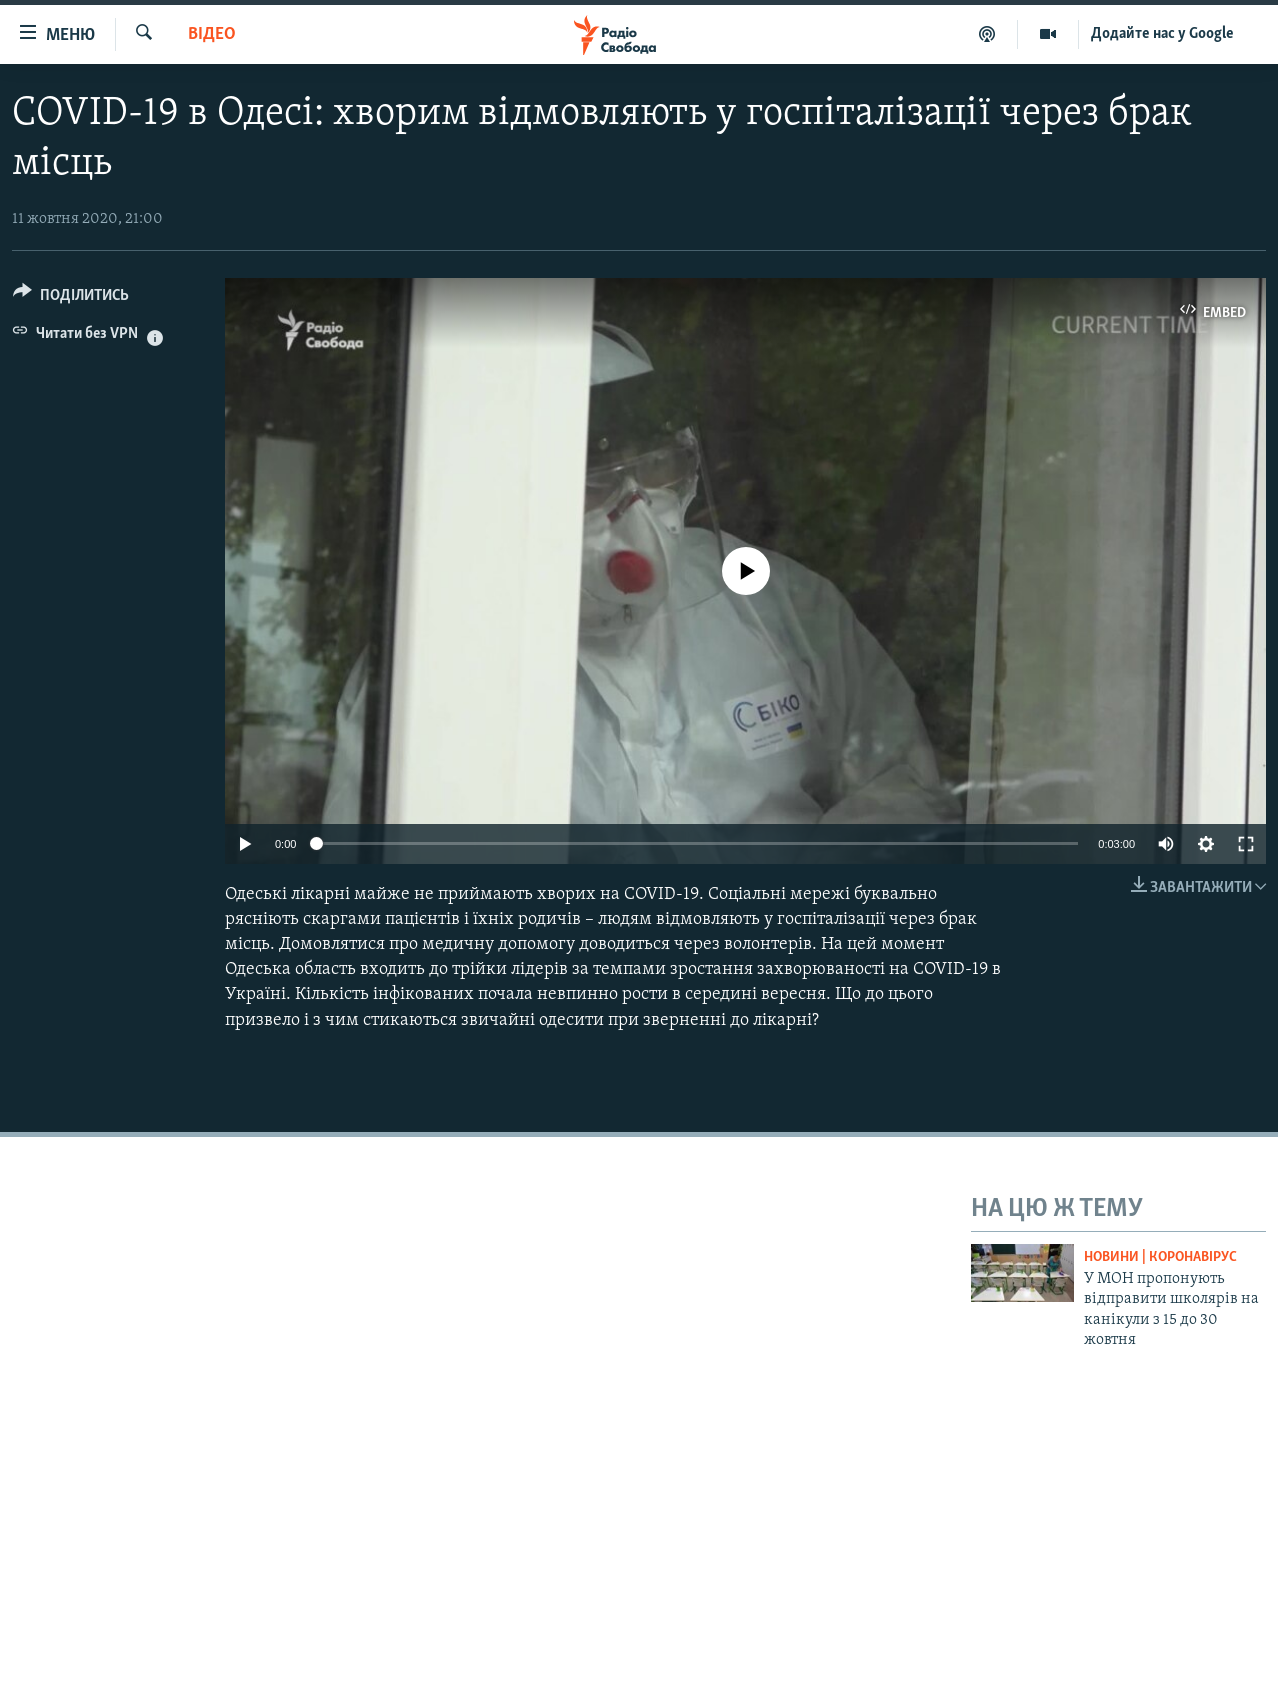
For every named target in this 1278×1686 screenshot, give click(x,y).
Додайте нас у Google (1162, 34)
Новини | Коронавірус (1160, 1257)
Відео (212, 34)
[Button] (71, 298)
